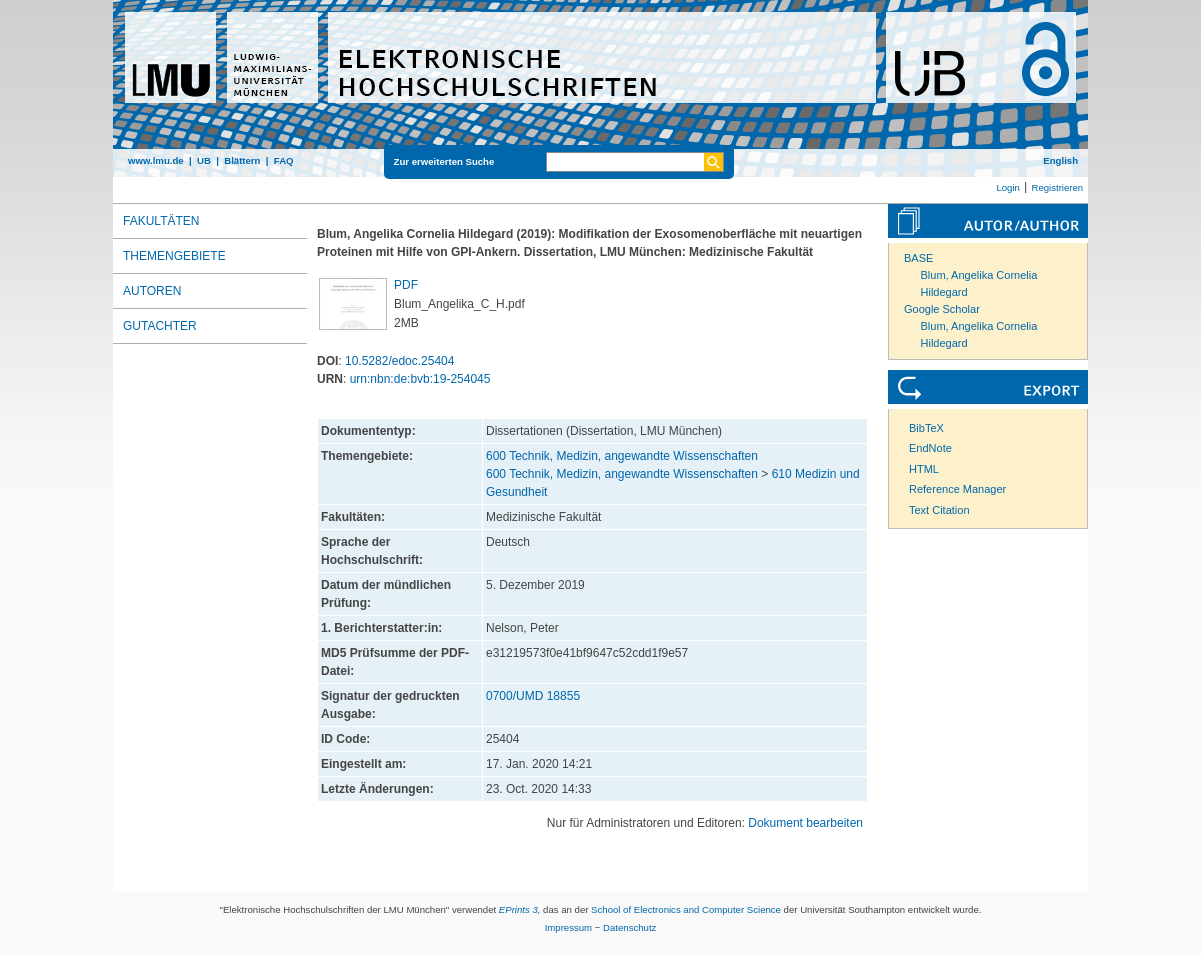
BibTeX (926, 428)
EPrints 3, (520, 909)
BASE (918, 258)
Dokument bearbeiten (805, 823)
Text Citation (939, 510)
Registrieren (1057, 187)
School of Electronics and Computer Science (686, 909)
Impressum (568, 927)
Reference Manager (957, 489)
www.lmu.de (156, 160)
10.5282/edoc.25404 (399, 361)
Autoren (152, 291)
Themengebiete (174, 256)
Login (1007, 187)
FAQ (284, 160)
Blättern (242, 160)
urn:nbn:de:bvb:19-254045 (420, 379)
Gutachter (160, 326)
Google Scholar (942, 309)
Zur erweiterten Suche (444, 161)
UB (204, 160)
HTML (924, 469)
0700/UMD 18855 (533, 696)
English (1060, 160)
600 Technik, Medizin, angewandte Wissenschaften (622, 456)
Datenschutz (629, 927)
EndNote (930, 448)
